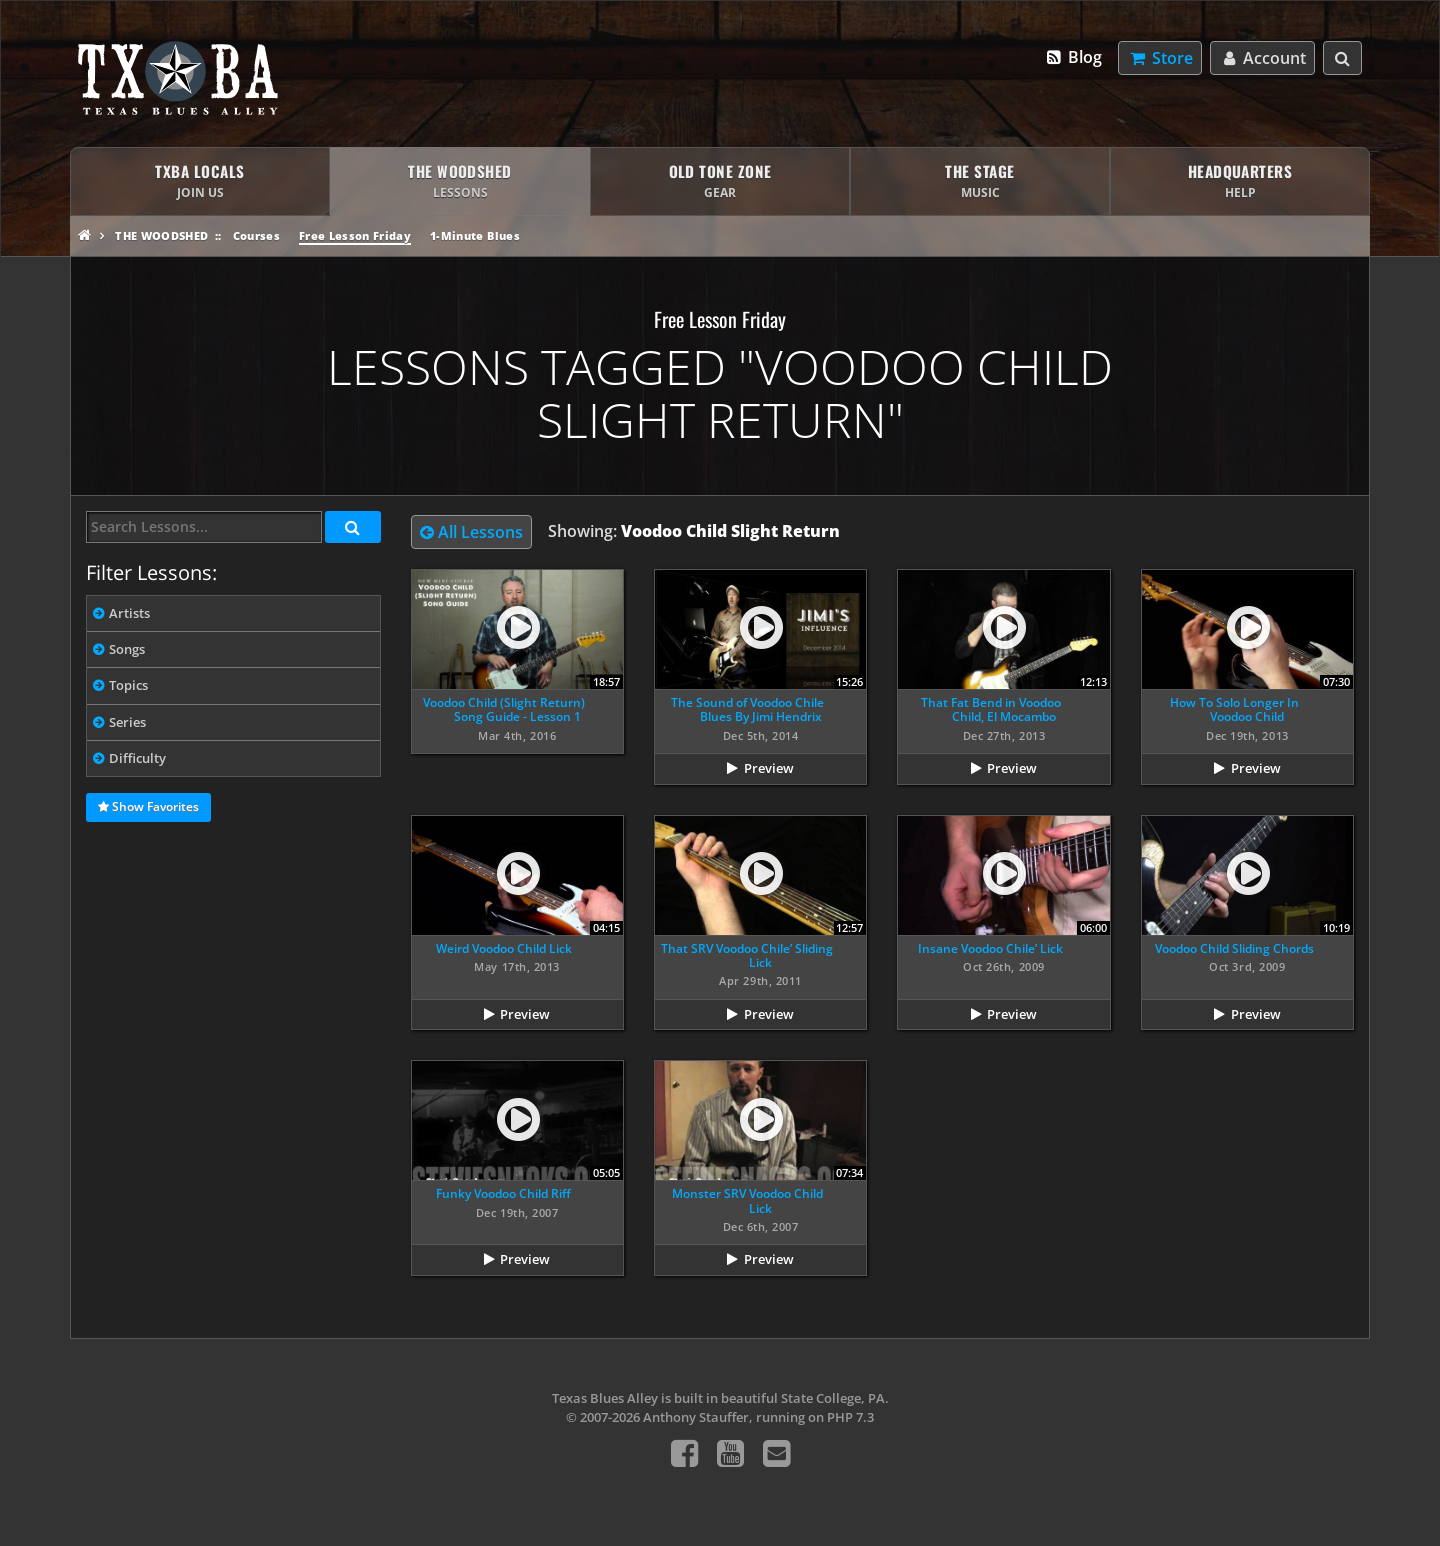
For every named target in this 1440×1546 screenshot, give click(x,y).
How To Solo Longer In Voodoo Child (1234, 709)
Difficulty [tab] (137, 758)
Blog (1073, 57)
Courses (256, 235)
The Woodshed (161, 235)
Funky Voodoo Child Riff (503, 1193)
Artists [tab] (129, 613)
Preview (769, 768)
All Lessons (471, 532)
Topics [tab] (128, 685)
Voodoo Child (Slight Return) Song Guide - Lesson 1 (504, 709)
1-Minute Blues (475, 235)
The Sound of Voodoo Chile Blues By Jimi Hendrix (747, 709)
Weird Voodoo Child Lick (504, 948)
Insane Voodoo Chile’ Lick (990, 948)
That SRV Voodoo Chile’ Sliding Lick (747, 955)
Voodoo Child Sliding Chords (1234, 948)
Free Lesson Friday (355, 235)
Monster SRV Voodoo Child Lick (747, 1200)
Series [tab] (127, 722)
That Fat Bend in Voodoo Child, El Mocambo (991, 709)
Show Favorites (148, 808)
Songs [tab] (127, 649)
